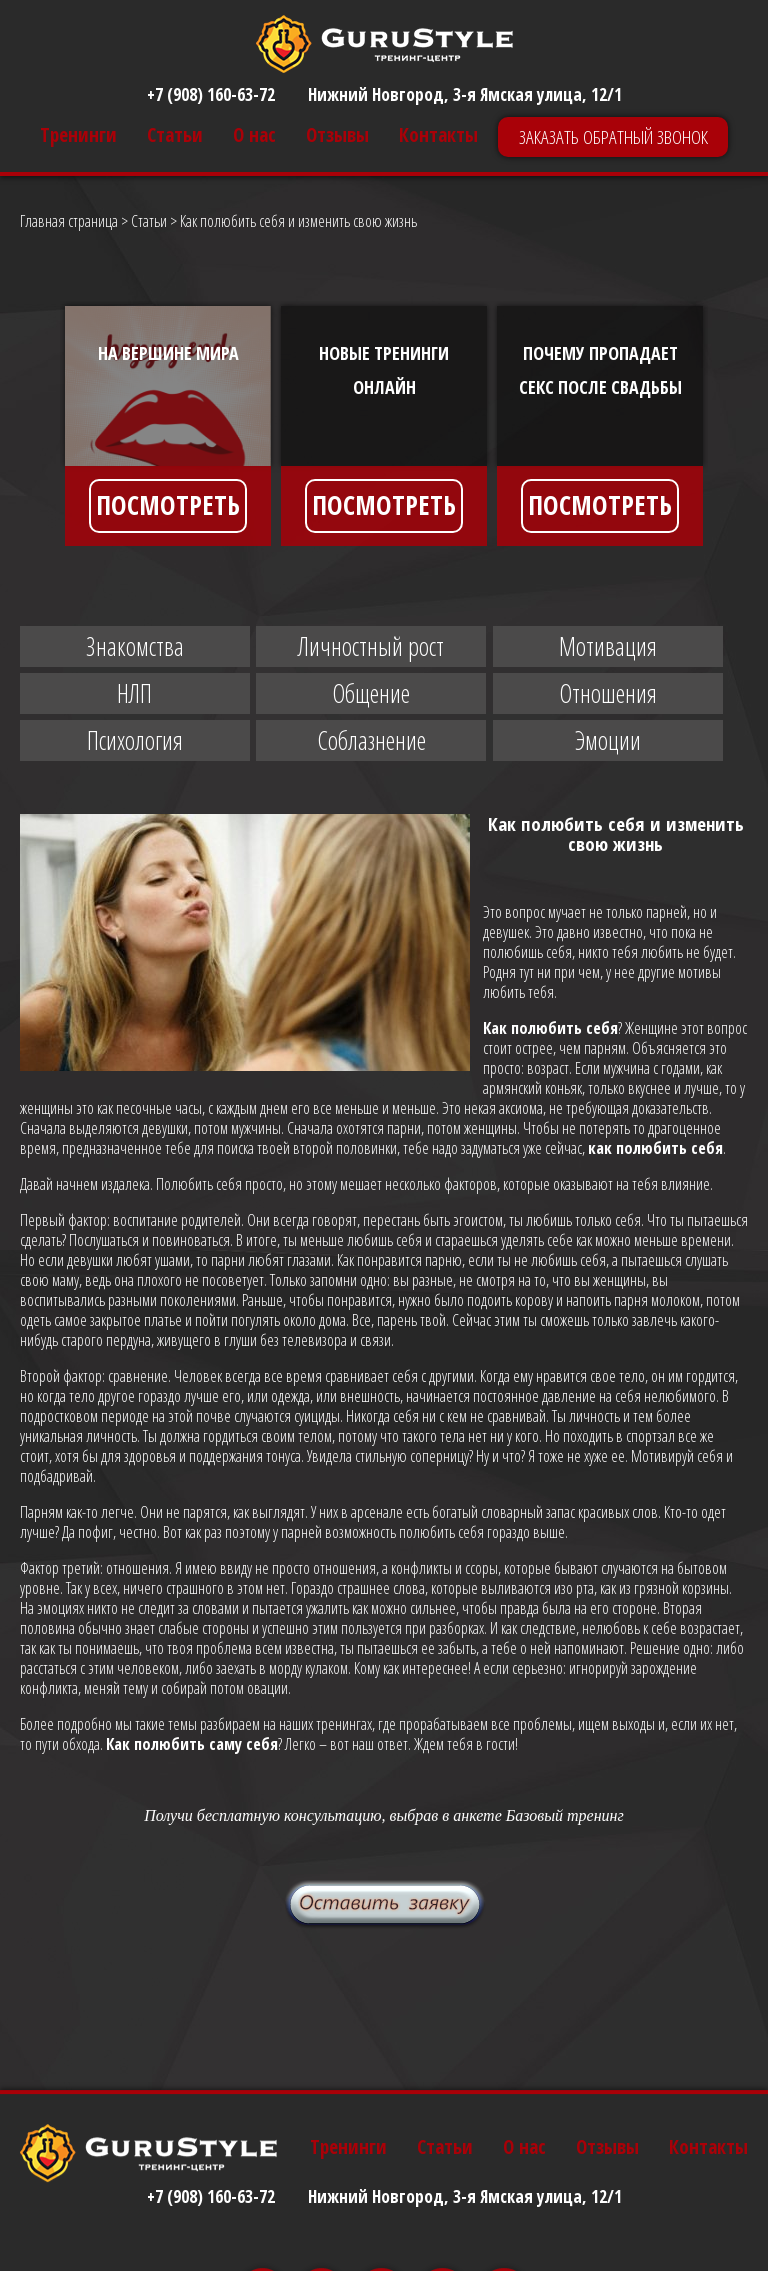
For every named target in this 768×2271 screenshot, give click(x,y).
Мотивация (608, 646)
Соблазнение (371, 740)
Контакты (438, 135)
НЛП (134, 693)
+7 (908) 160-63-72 (211, 94)
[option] (168, 426)
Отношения (608, 693)
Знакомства (135, 646)
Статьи (175, 135)
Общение (371, 693)
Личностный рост (371, 646)
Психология (135, 740)
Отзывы (337, 135)
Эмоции (608, 740)
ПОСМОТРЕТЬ (168, 505)
